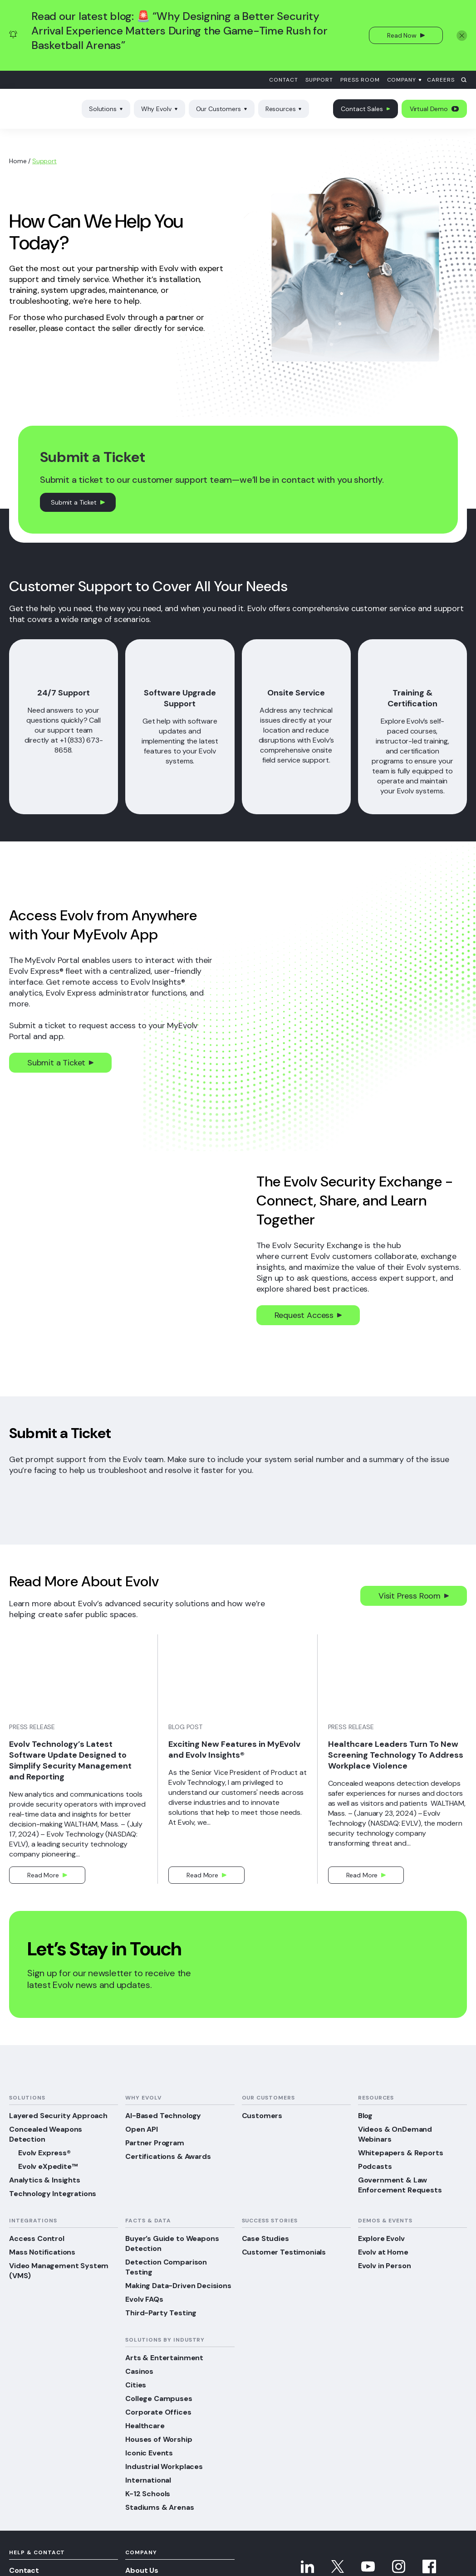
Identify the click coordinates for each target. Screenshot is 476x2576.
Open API (141, 2129)
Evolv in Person (384, 2265)
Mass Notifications (42, 2252)
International (148, 2480)
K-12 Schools (147, 2493)
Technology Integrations (52, 2193)
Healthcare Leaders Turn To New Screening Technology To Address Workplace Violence (395, 1755)
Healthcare (144, 2425)
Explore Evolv (381, 2238)
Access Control (36, 2238)
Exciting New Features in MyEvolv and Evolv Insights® (234, 1749)
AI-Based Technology (163, 2115)
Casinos (139, 2371)
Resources (283, 109)
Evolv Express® (44, 2153)
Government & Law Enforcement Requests (400, 2185)
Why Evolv (159, 109)
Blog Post (185, 1727)
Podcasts (375, 2166)
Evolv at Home (383, 2252)
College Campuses (158, 2398)
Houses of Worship (158, 2439)
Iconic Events (149, 2453)
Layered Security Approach (58, 2115)
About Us (141, 2570)
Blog (365, 2115)
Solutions (106, 109)
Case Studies (265, 2238)
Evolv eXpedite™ (48, 2166)
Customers (262, 2115)
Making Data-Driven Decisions (178, 2285)
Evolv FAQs (144, 2299)
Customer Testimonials (284, 2252)
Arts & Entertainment (164, 2357)
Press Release (32, 1727)
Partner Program (154, 2143)
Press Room (360, 79)
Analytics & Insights (44, 2180)
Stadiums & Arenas (159, 2507)
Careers (441, 79)
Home (17, 161)
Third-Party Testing (160, 2313)
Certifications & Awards (168, 2156)
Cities (135, 2385)
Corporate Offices (158, 2412)
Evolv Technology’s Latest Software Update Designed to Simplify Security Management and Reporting (70, 1760)
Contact (283, 79)
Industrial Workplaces (164, 2466)
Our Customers (221, 109)
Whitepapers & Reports (400, 2153)
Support (319, 79)
